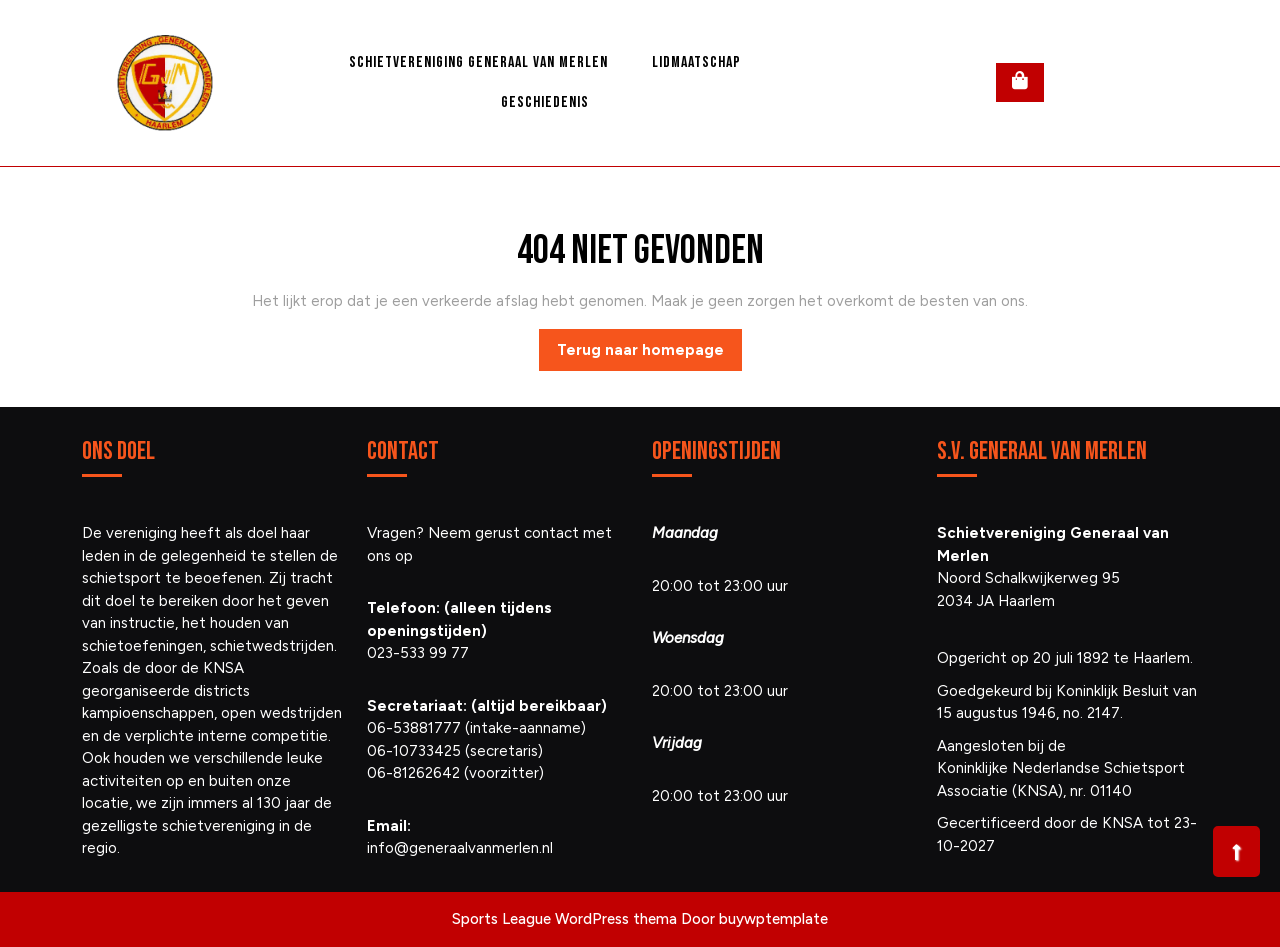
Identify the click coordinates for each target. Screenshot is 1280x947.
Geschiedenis (545, 102)
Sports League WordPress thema (564, 919)
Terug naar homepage (649, 355)
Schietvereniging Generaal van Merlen (478, 62)
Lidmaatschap (696, 62)
